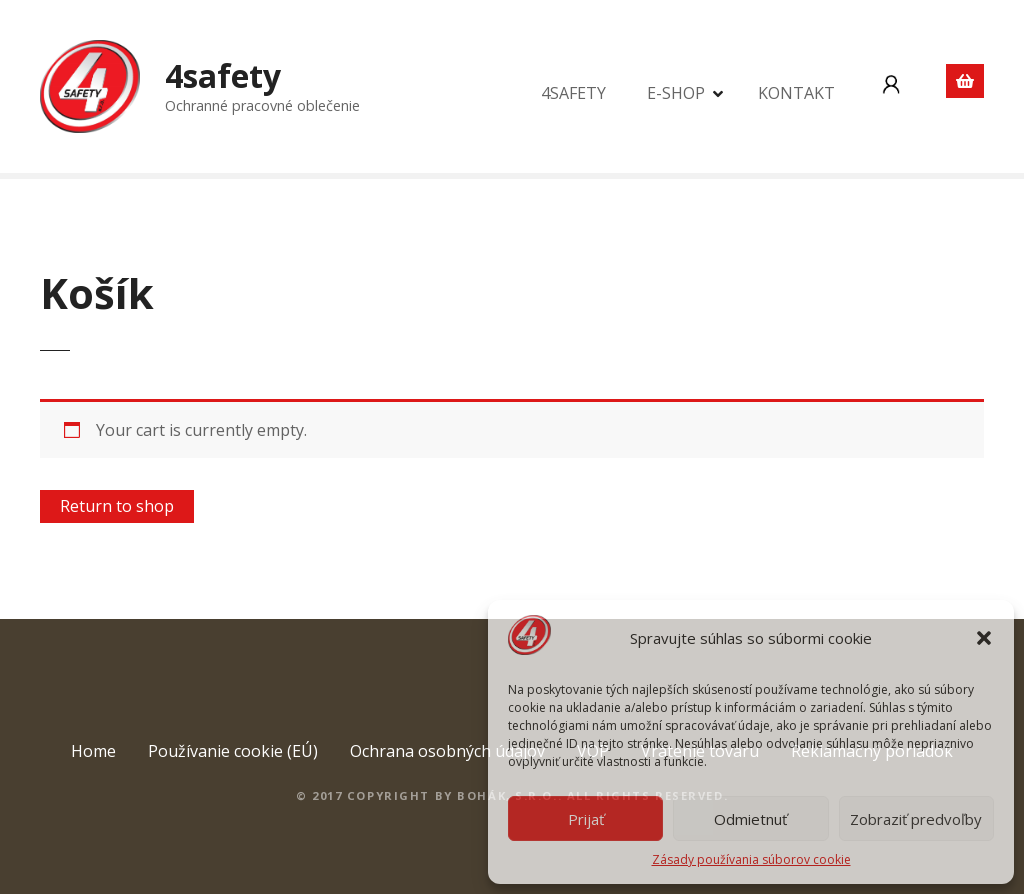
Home (93, 751)
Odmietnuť (750, 819)
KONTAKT (796, 93)
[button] (984, 638)
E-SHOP (676, 93)
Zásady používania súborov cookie (751, 859)
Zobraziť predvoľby (916, 819)
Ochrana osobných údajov (447, 751)
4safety (223, 75)
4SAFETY (573, 93)
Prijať (586, 819)
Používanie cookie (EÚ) (233, 751)
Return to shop (117, 506)
